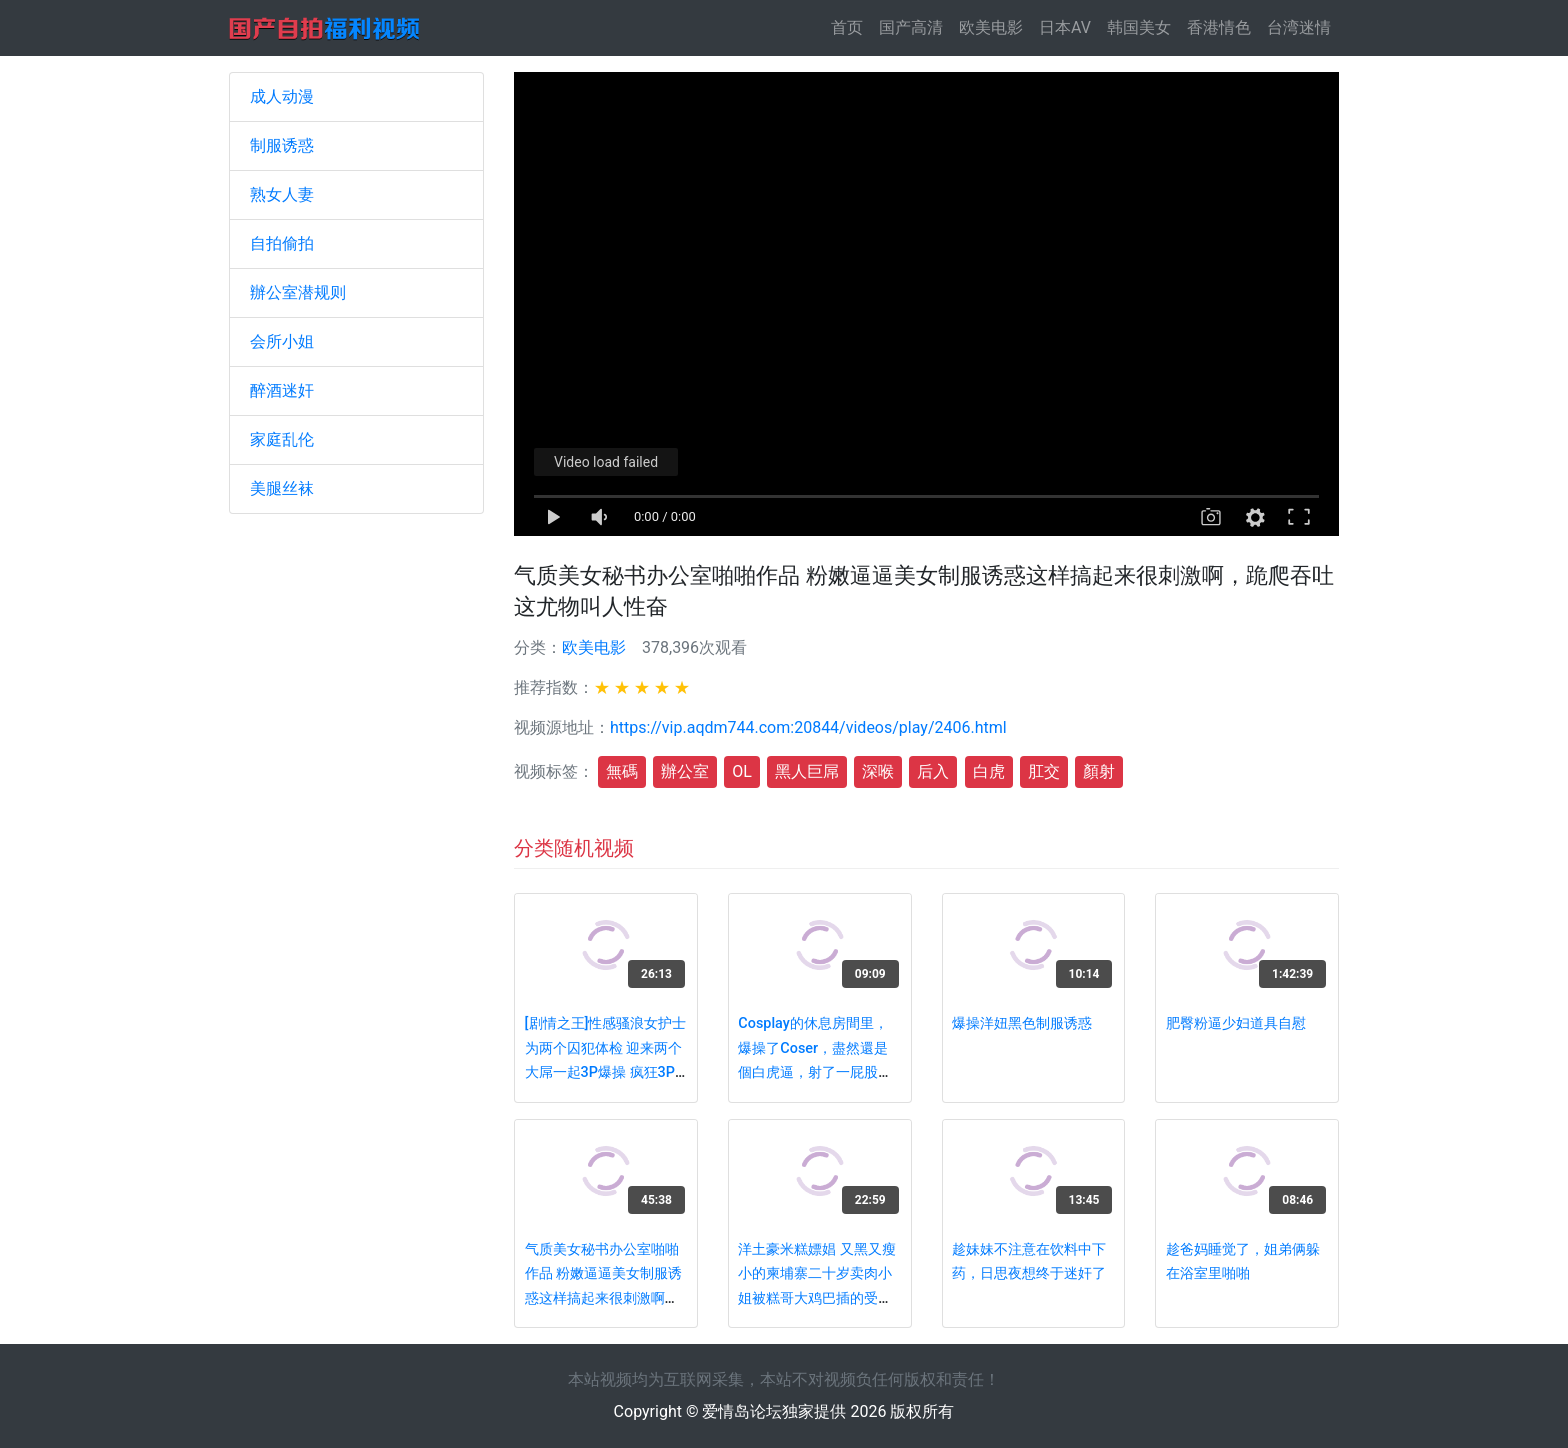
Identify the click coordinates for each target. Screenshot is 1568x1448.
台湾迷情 (1299, 27)
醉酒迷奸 (282, 390)
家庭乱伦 (282, 439)
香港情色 (1219, 27)
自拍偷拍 (282, 243)
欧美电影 (991, 27)
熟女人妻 (282, 194)
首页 (851, 26)
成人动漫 (282, 96)
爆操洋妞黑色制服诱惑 (1022, 1023)
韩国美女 (1139, 27)
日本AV (1065, 27)
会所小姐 (282, 341)
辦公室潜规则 (298, 292)
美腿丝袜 (282, 488)
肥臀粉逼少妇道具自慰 (1236, 1023)
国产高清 (911, 27)
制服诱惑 (282, 145)
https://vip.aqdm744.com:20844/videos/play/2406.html (808, 727)
